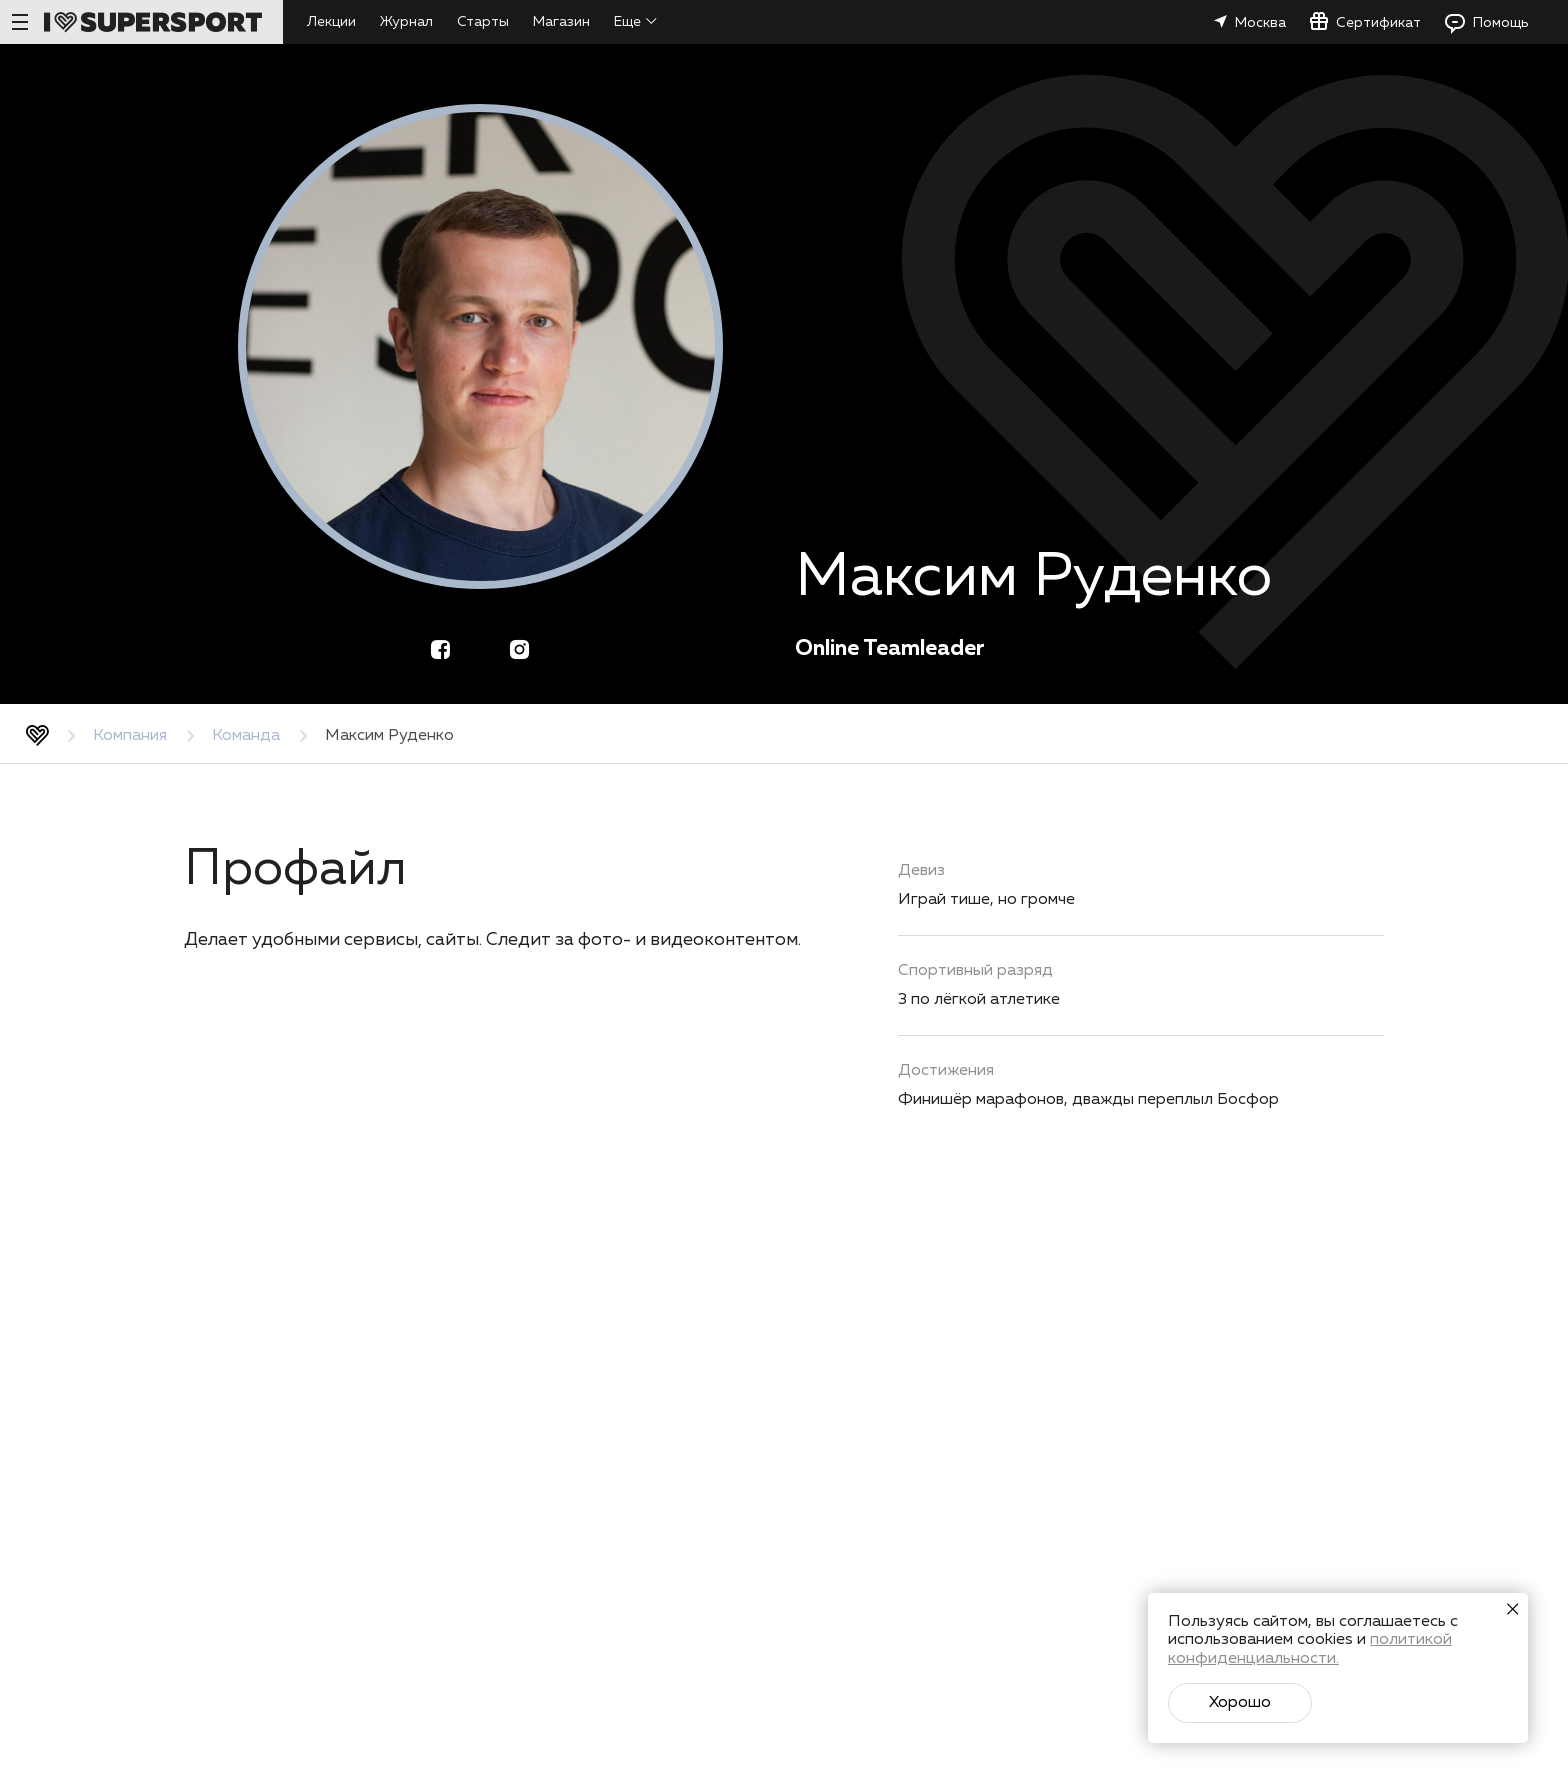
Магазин (561, 22)
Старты (483, 22)
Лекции (331, 22)
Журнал (406, 22)
